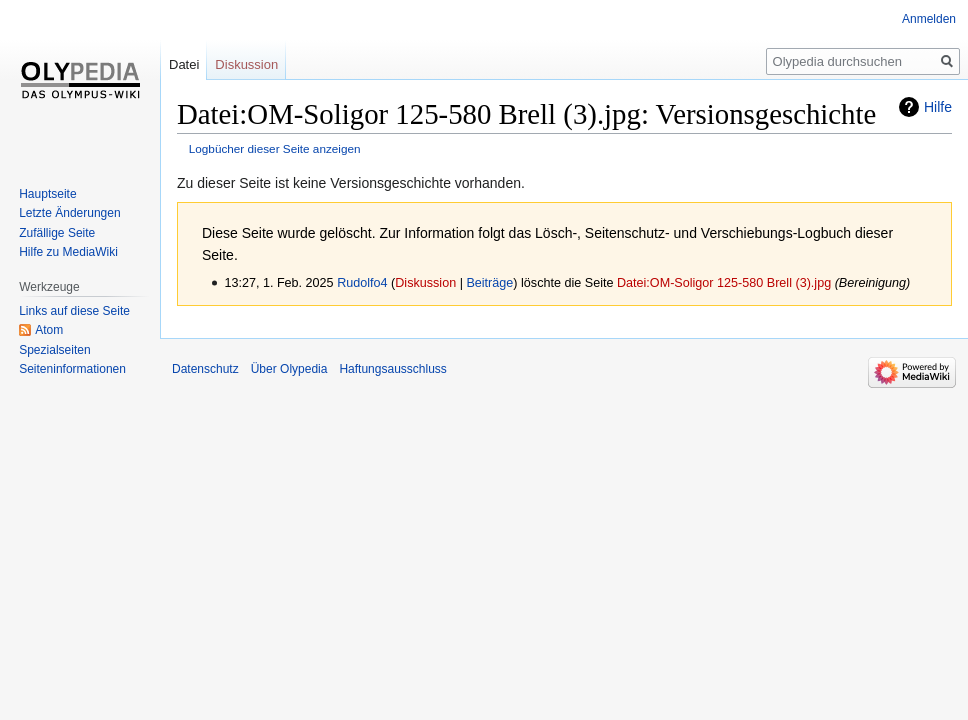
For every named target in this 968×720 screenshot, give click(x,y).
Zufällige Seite (57, 233)
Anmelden (929, 19)
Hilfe (938, 107)
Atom (49, 330)
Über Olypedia (289, 369)
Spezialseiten (54, 350)
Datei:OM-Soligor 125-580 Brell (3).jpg (724, 283)
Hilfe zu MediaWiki (68, 252)
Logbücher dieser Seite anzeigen (275, 148)
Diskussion (425, 283)
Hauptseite (47, 194)
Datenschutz (205, 369)
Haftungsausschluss (392, 369)
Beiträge (489, 283)
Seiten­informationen (72, 369)
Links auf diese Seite (74, 311)
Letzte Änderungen (69, 213)
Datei (184, 64)
